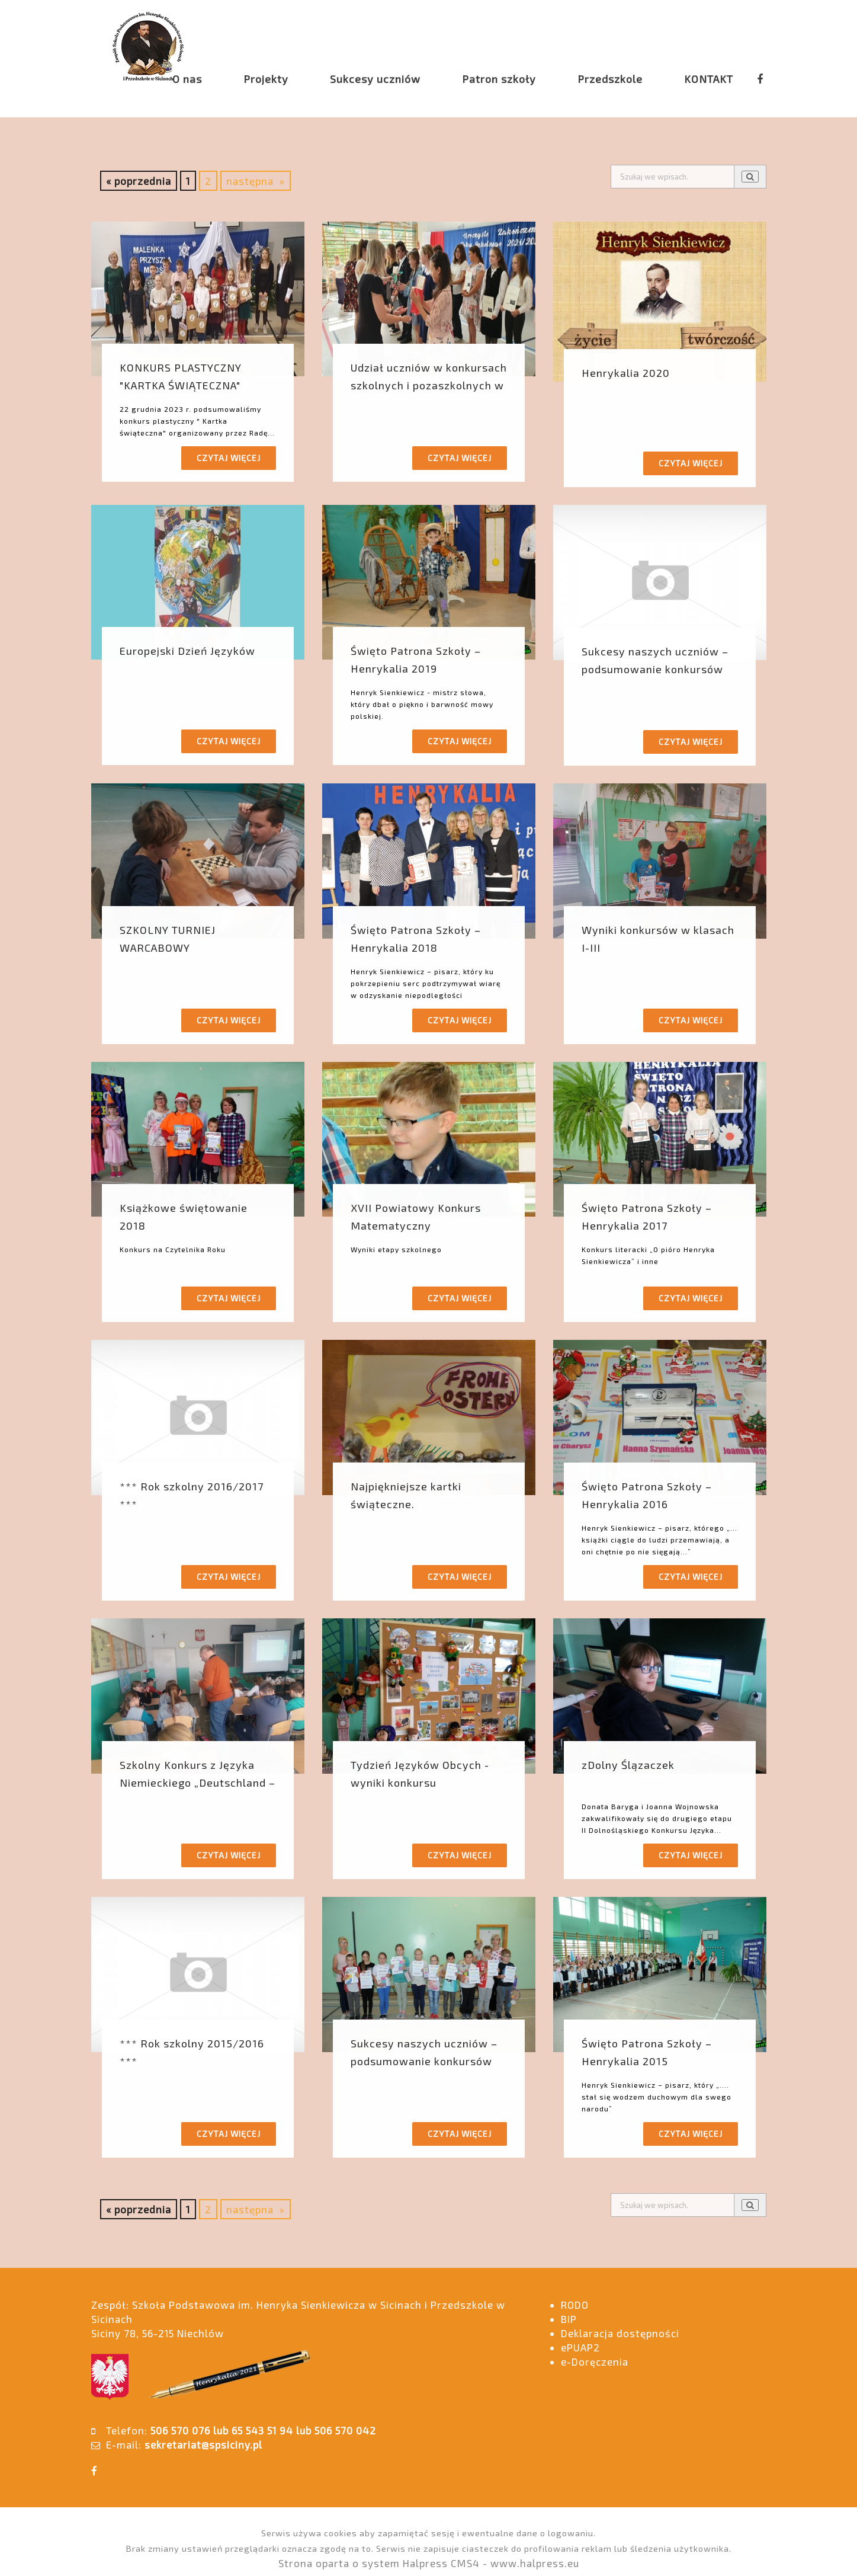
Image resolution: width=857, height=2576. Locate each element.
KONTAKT (708, 78)
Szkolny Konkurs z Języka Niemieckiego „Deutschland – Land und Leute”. (197, 1782)
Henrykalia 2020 (626, 372)
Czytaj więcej (229, 458)
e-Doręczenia (594, 2361)
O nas (187, 78)
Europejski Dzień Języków (187, 650)
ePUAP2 (580, 2347)
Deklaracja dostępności (620, 2333)
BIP (569, 2319)
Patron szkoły (499, 78)
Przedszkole (610, 78)
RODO (575, 2305)
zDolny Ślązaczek (628, 1764)
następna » (255, 181)
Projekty (265, 78)
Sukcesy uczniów (375, 78)
